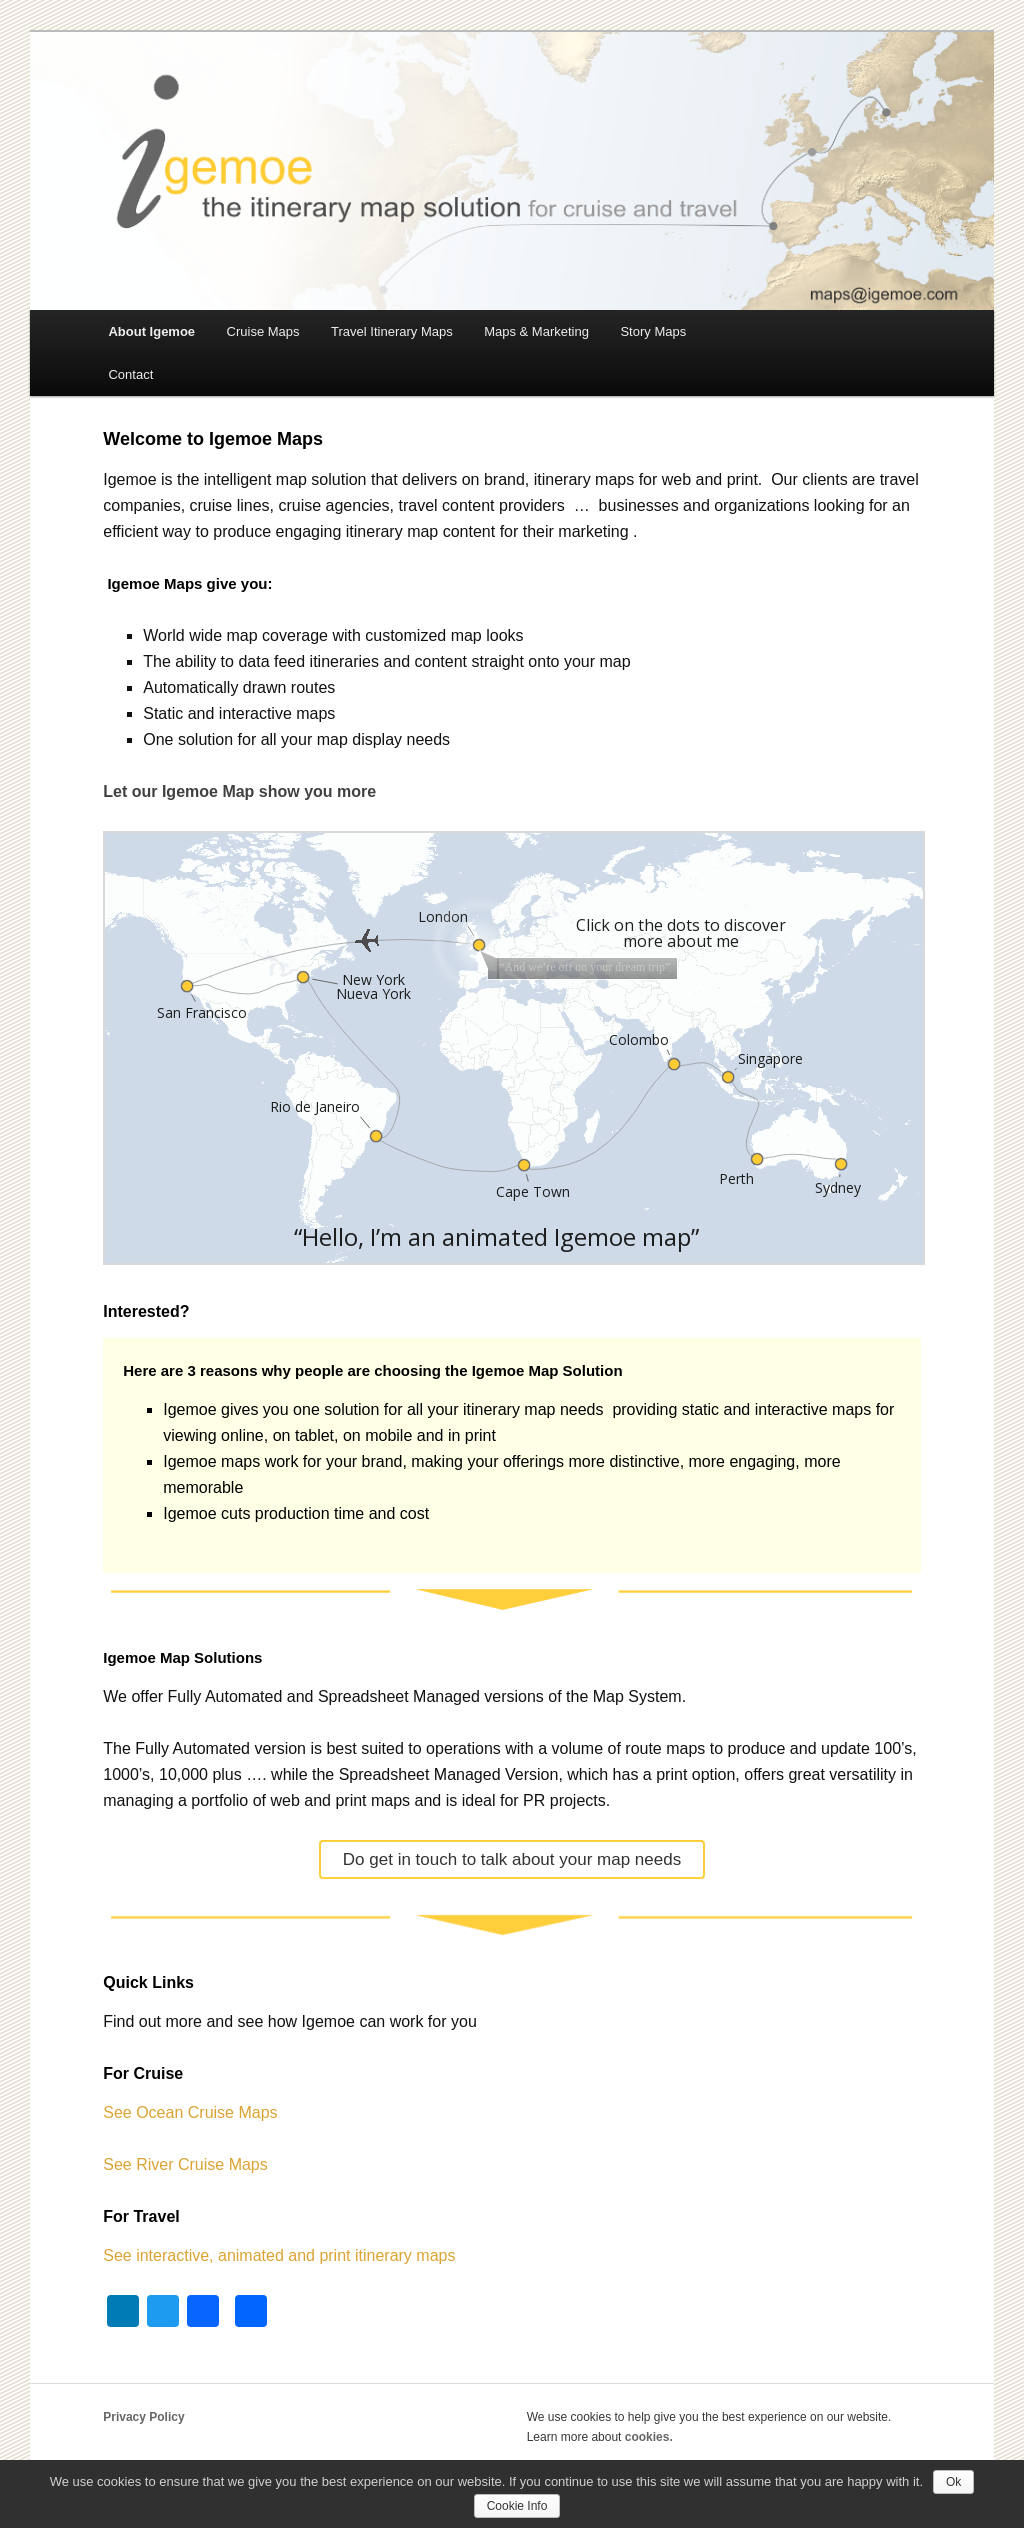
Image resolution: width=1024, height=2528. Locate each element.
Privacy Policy (143, 2417)
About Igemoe (151, 331)
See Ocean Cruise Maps (190, 2112)
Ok (953, 2482)
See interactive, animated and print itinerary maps (279, 2255)
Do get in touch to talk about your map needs (512, 1859)
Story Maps (653, 331)
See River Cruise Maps (185, 2164)
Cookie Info (517, 2506)
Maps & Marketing (536, 331)
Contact (130, 374)
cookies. (649, 2437)
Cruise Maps (263, 331)
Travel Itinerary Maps (392, 331)
